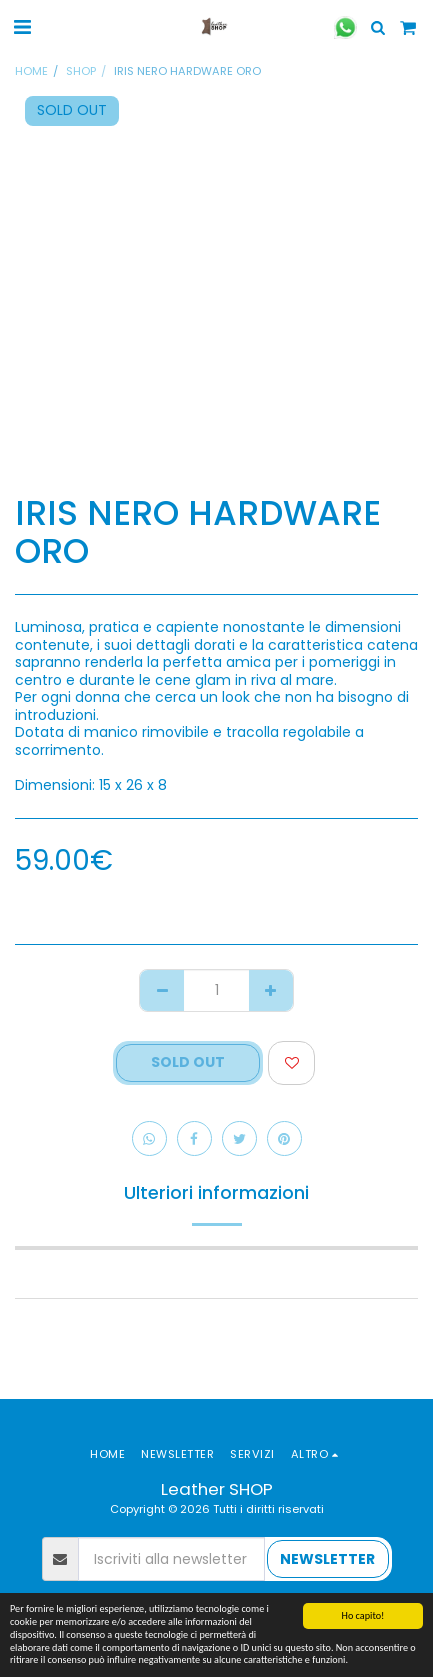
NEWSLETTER (327, 1559)
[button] (22, 27)
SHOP (81, 71)
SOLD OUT (188, 1062)
